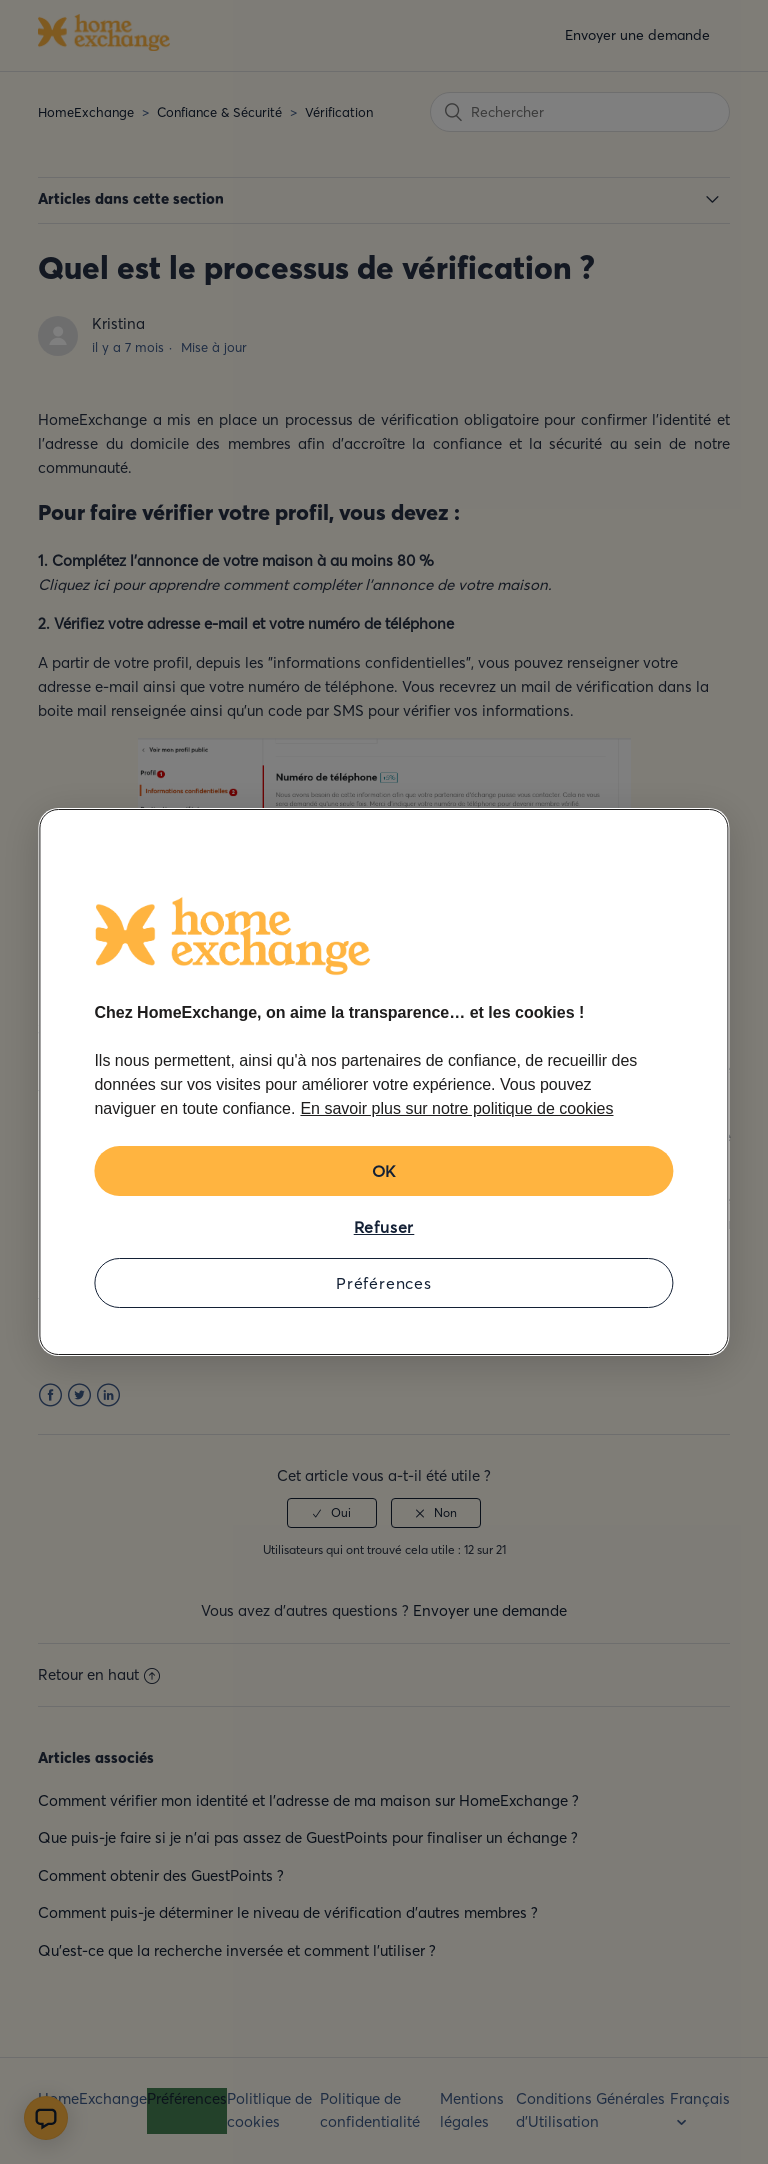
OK (384, 1171)
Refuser (384, 1227)
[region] (383, 1082)
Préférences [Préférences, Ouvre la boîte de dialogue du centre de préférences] (384, 1283)
